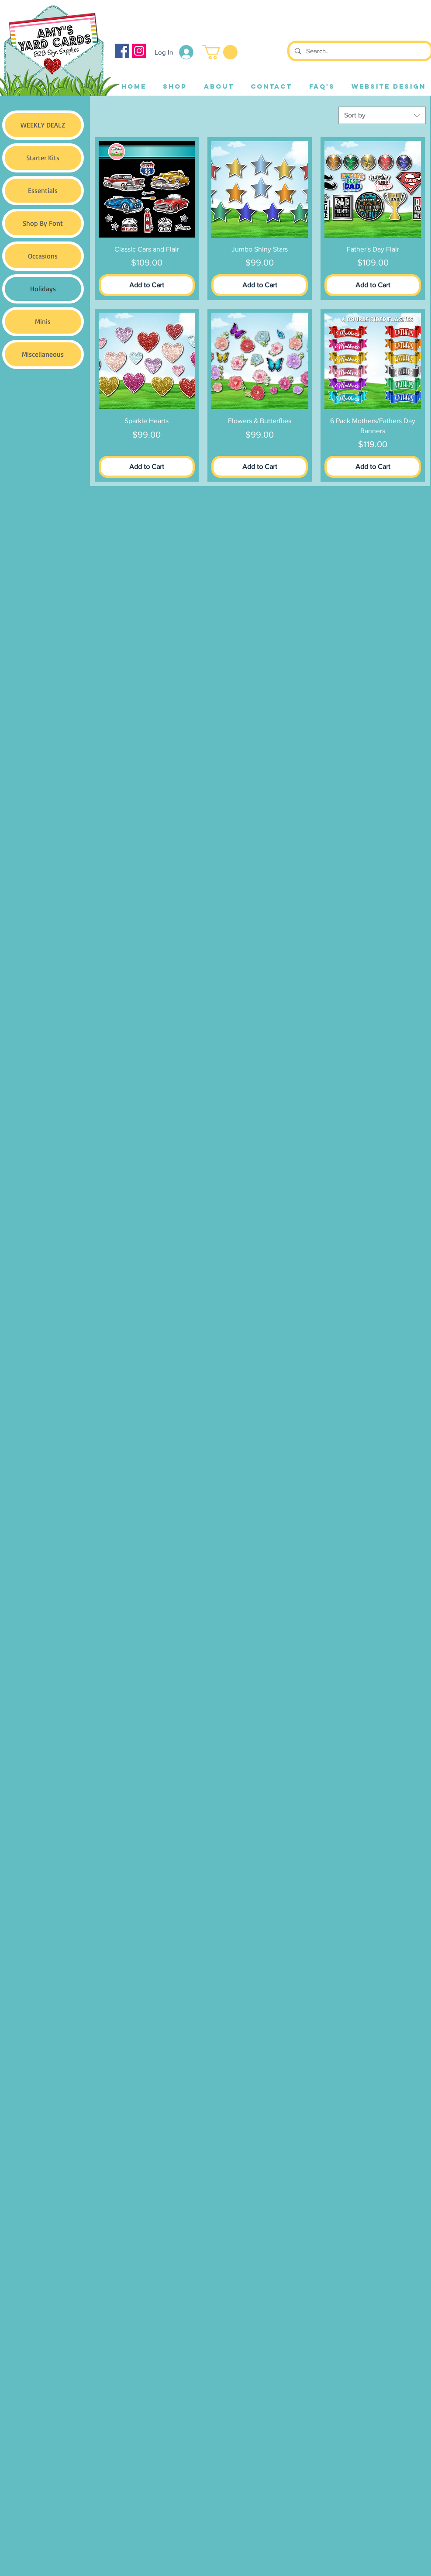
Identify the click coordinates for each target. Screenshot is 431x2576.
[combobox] (382, 115)
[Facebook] (122, 51)
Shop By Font (43, 223)
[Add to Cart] (147, 285)
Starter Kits (42, 157)
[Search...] (359, 51)
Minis (43, 321)
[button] (220, 52)
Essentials (43, 190)
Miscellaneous (43, 354)
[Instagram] (139, 51)
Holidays (43, 288)
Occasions (43, 256)
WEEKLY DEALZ (43, 125)
